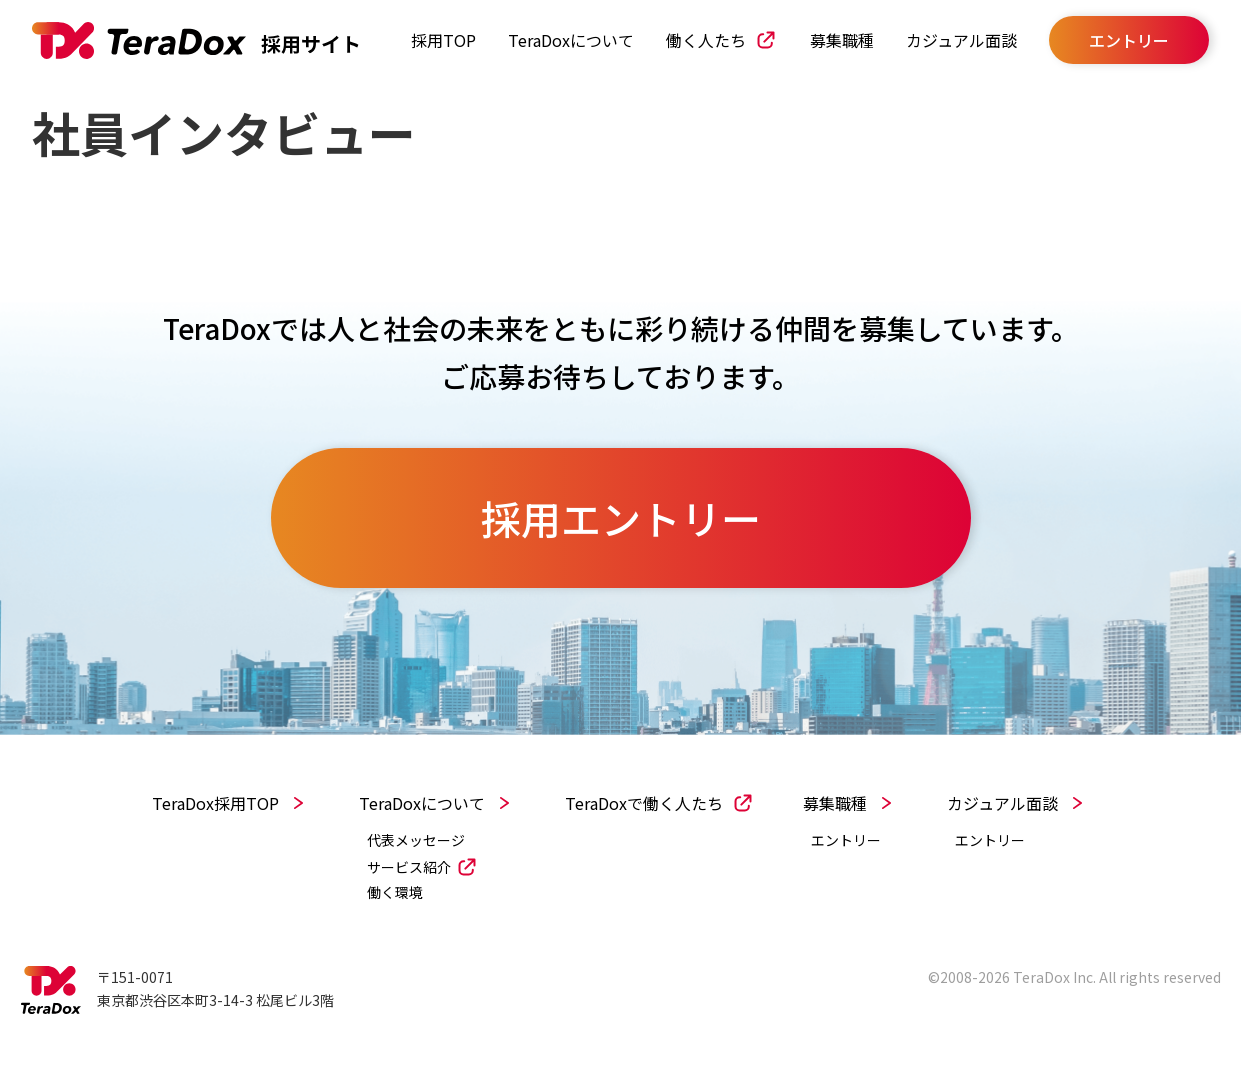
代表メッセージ (416, 840)
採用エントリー (621, 518)
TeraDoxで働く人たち (644, 803)
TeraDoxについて (571, 40)
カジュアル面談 (961, 40)
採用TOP (443, 40)
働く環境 (395, 892)
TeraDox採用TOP (215, 803)
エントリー (846, 840)
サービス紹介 (409, 867)
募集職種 (842, 40)
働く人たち (706, 40)
